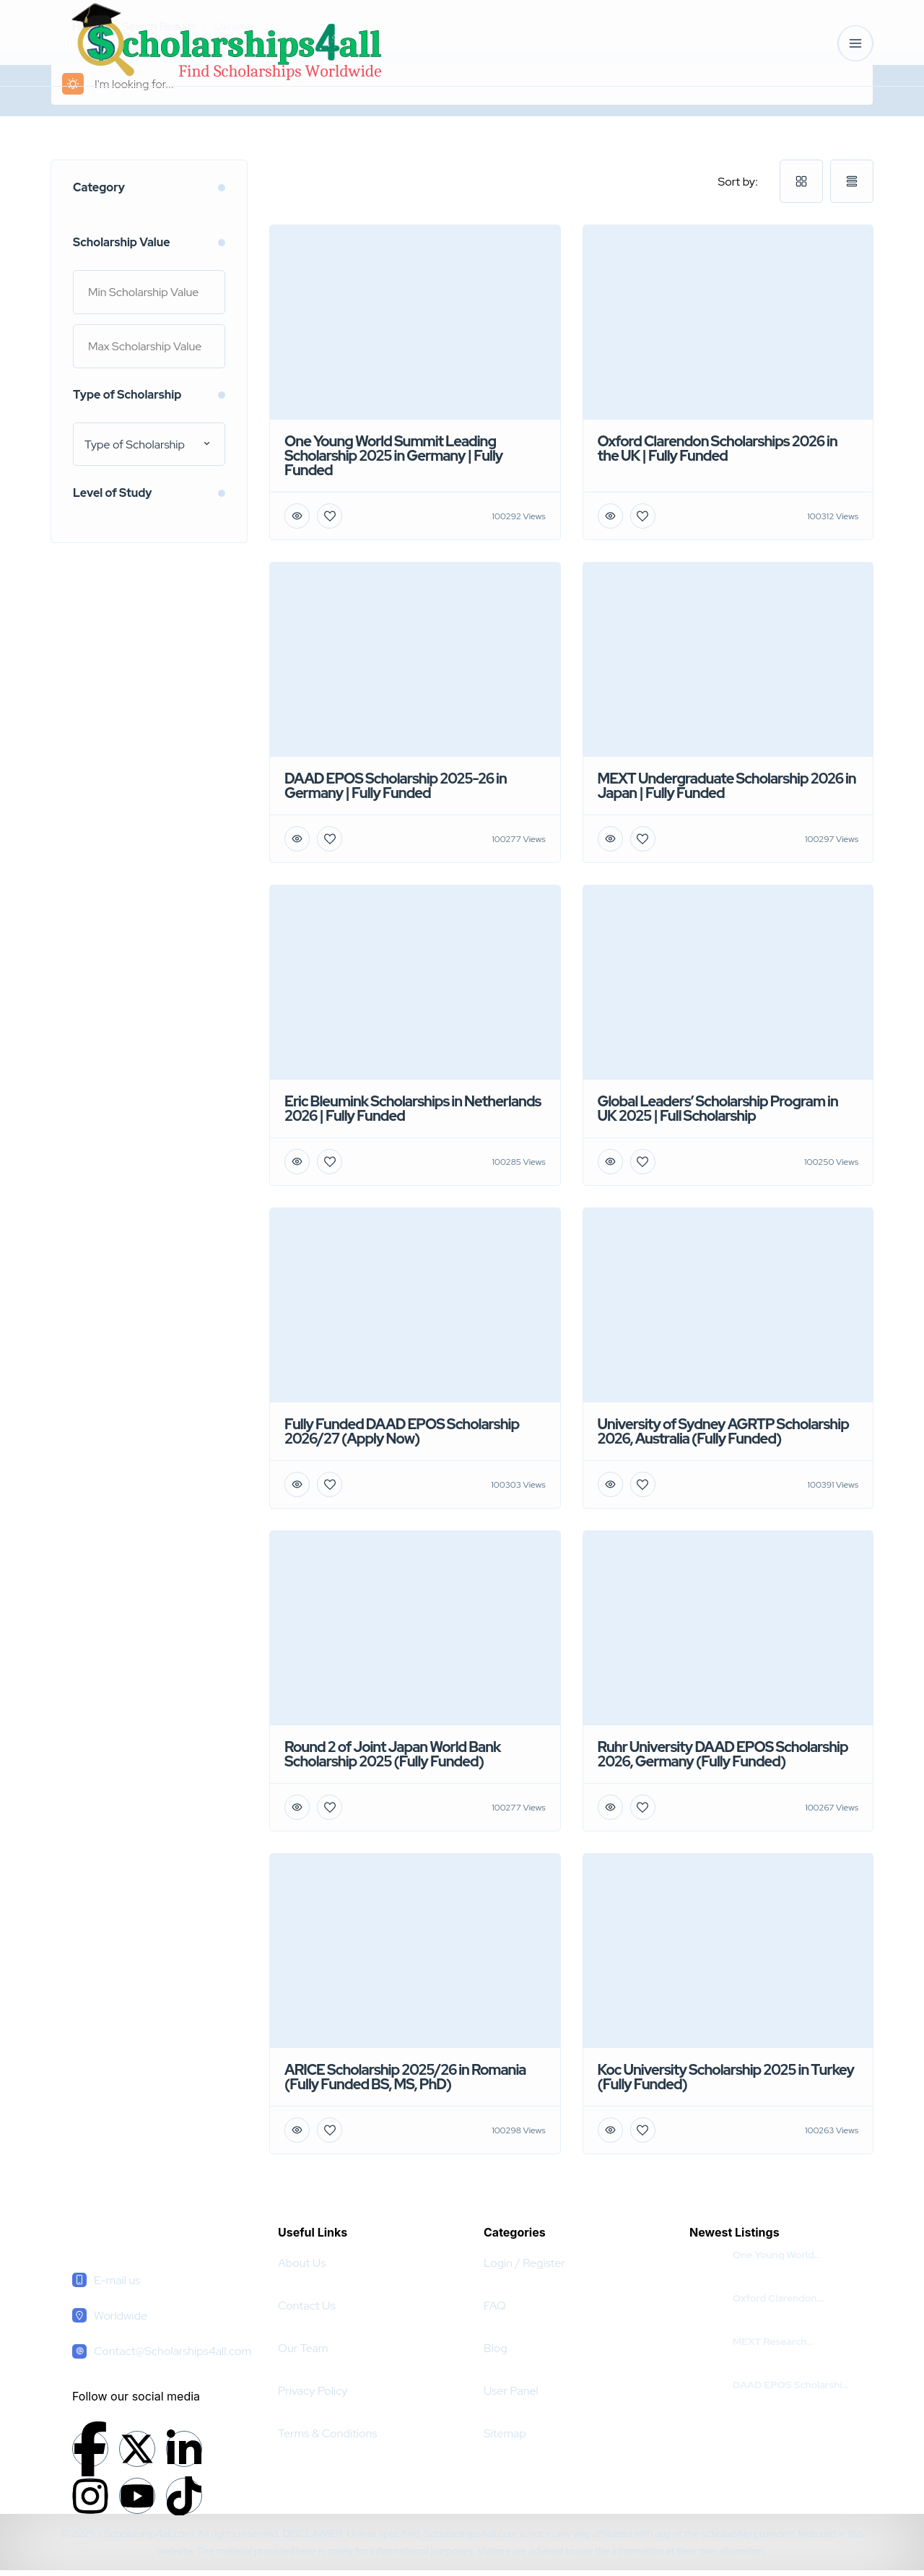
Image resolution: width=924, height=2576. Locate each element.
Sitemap (505, 2433)
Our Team (303, 2348)
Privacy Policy (313, 2390)
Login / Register (524, 2263)
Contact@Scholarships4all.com (172, 2351)
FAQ (495, 2305)
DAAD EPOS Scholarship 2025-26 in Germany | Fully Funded (790, 2385)
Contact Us (307, 2305)
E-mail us (117, 2280)
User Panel (511, 2390)
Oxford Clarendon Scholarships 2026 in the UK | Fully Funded (790, 2298)
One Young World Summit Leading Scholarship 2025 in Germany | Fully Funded (788, 2255)
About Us (302, 2263)
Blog (495, 2348)
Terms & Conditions (327, 2433)
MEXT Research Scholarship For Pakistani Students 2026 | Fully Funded (791, 2341)
